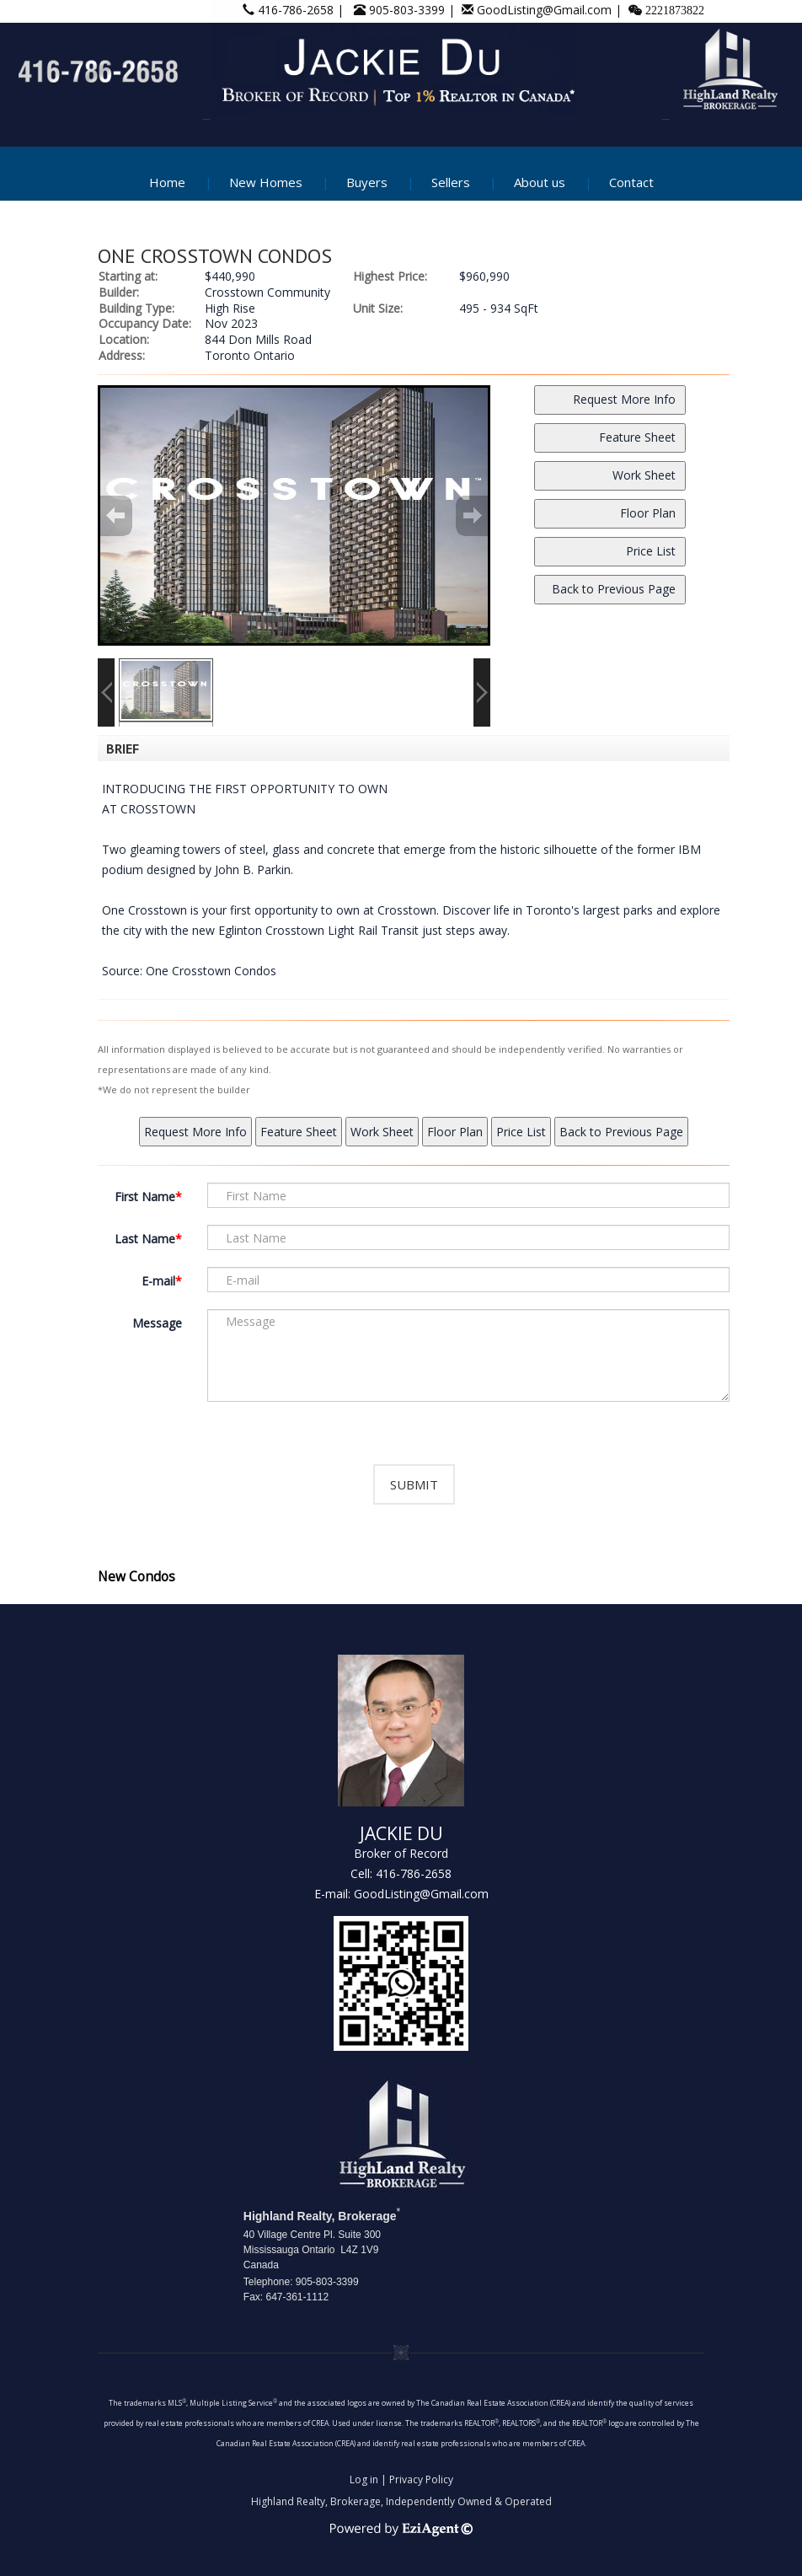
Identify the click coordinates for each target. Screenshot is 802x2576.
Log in (364, 2479)
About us (539, 182)
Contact (631, 182)
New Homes (265, 182)
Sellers (450, 182)
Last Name (145, 1239)
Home (167, 182)
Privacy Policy (421, 2479)
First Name (145, 1197)
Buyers (367, 182)
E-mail (158, 1281)
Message (157, 1323)
